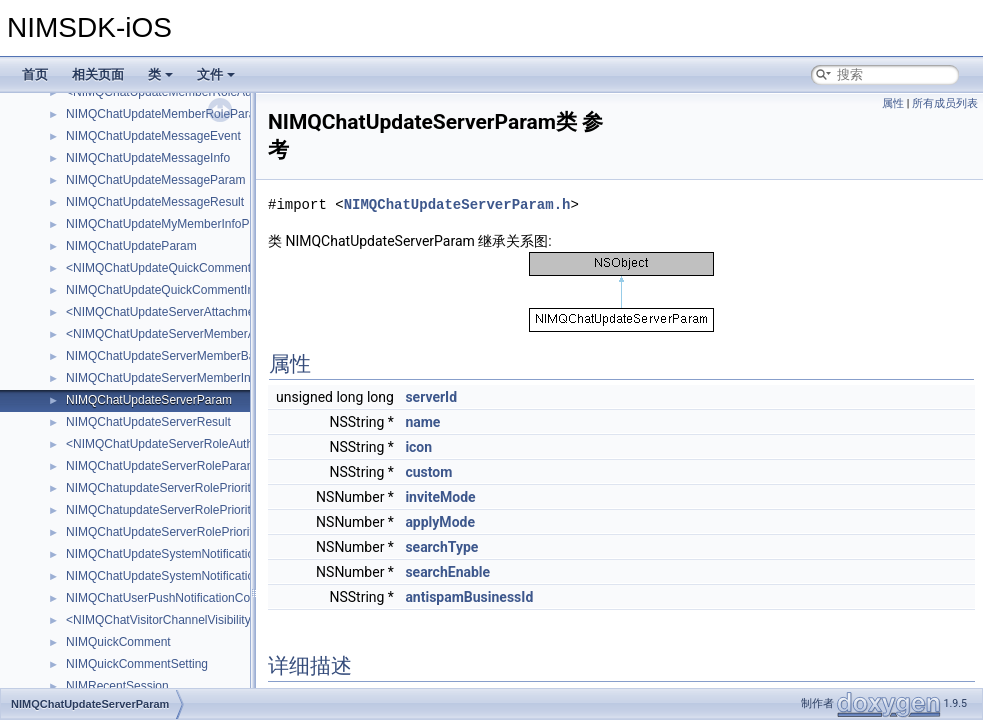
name (422, 422)
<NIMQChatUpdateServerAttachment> (168, 312)
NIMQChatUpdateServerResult (148, 422)
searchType (441, 547)
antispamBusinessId (469, 597)
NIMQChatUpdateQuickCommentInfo (165, 290)
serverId (431, 397)
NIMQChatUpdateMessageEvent (153, 136)
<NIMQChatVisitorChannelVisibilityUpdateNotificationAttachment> (241, 620)
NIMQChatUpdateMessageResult (155, 202)
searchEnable (447, 572)
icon (418, 447)
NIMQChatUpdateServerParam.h (457, 204)
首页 (35, 74)
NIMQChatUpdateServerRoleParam (161, 466)
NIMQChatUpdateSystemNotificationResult (180, 576)
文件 (216, 74)
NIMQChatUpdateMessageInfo (148, 158)
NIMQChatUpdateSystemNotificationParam (181, 554)
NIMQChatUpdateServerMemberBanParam (181, 356)
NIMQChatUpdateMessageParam (155, 180)
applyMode (440, 522)
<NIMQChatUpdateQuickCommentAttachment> (192, 268)
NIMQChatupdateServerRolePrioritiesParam (183, 488)
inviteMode (440, 497)
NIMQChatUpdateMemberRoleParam (165, 114)
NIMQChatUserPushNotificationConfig (167, 598)
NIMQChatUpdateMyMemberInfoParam (171, 224)
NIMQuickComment (118, 642)
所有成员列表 (945, 103)
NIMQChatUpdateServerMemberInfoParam (181, 378)
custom (428, 472)
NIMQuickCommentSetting (137, 664)
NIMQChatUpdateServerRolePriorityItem (174, 532)
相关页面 (98, 74)
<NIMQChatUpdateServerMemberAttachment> (190, 334)
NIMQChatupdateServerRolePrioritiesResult (183, 510)
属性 (893, 103)
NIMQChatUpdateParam (131, 246)
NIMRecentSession (117, 686)
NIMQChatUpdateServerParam (149, 400)
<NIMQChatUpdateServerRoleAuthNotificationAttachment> (223, 444)
